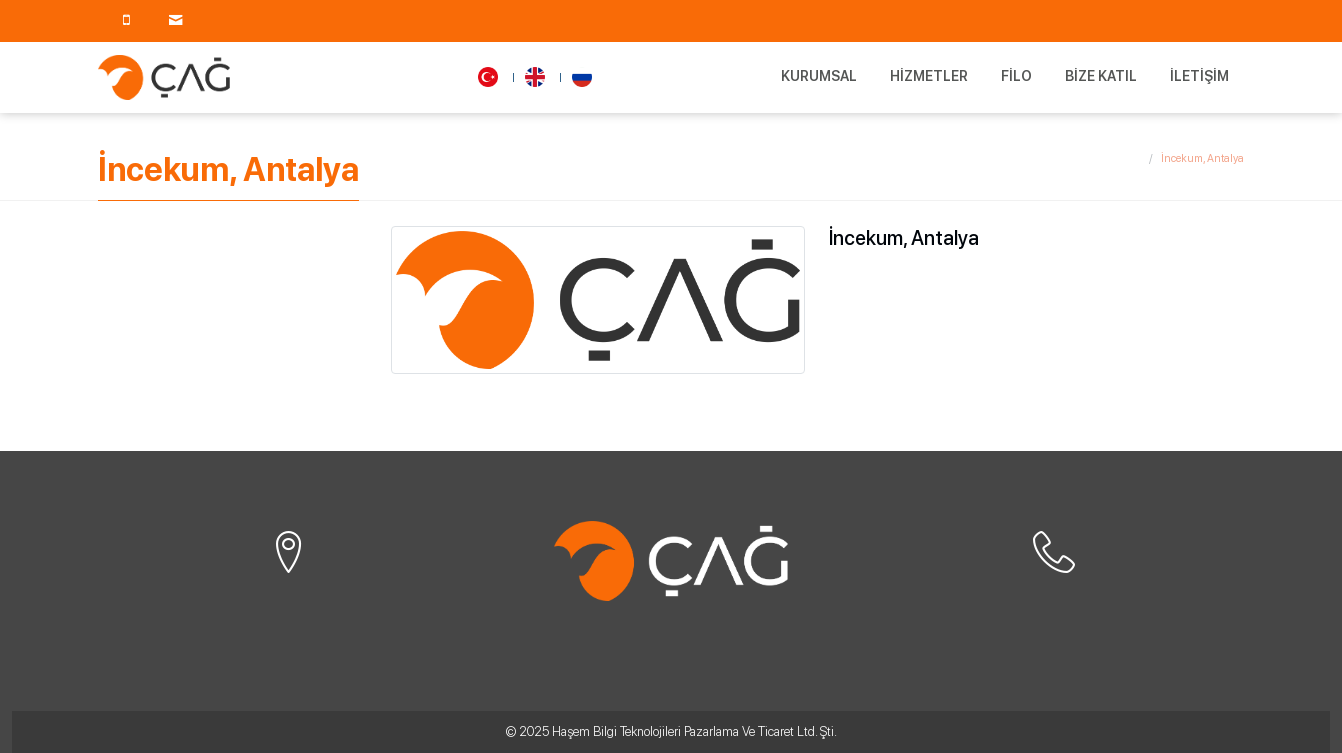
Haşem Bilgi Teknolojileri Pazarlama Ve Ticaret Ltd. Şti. (694, 731)
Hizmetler (929, 76)
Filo (1016, 76)
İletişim (1199, 76)
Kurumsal (819, 76)
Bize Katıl (1101, 76)
